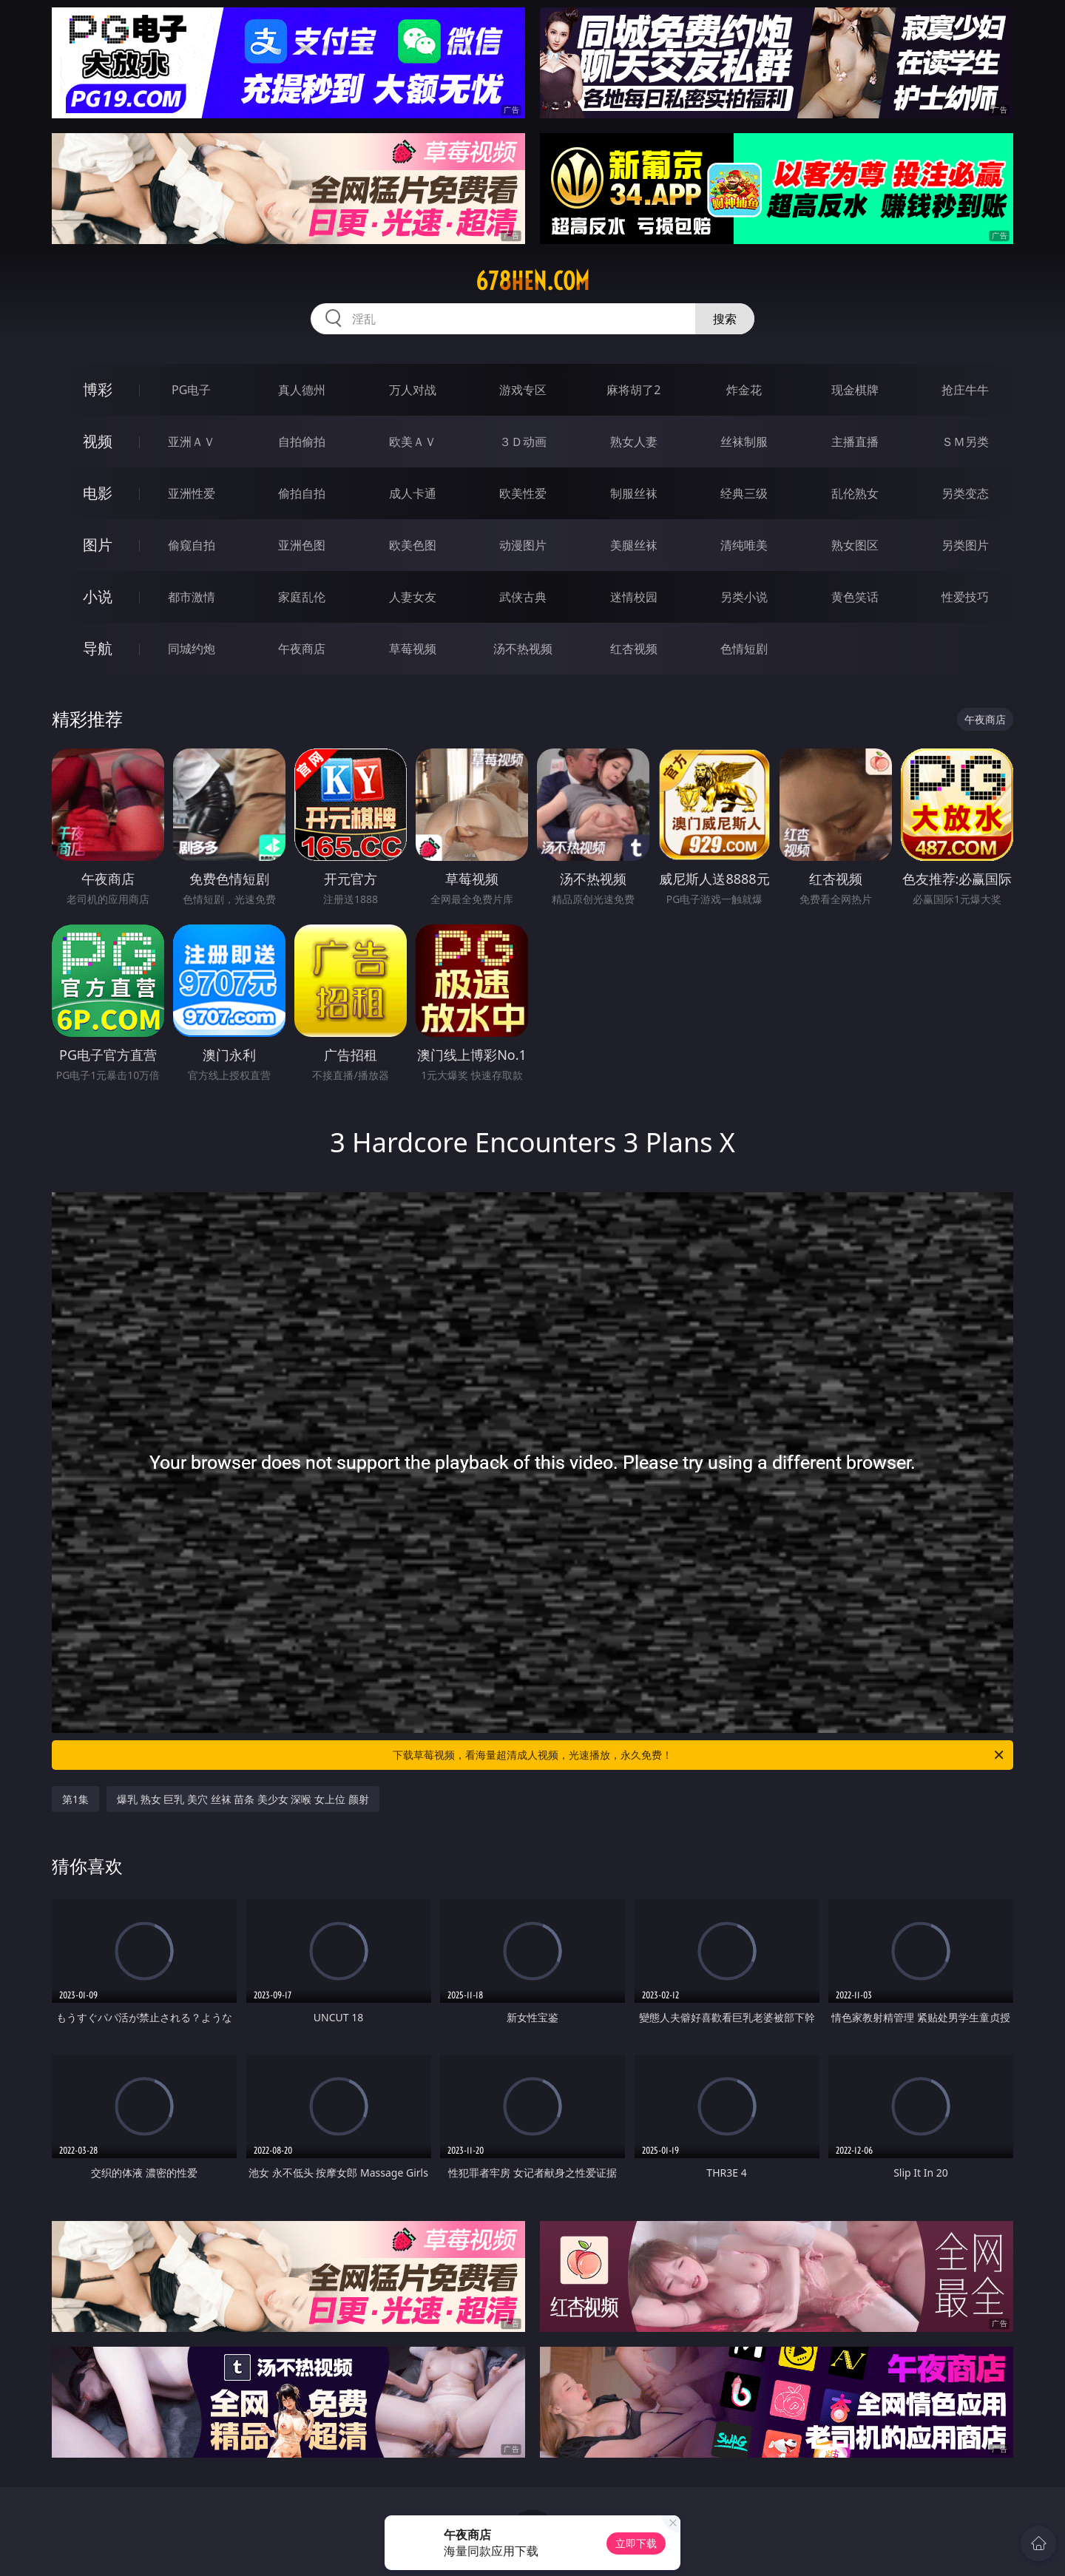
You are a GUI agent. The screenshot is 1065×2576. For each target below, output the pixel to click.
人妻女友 (412, 597)
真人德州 (301, 390)
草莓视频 (412, 648)
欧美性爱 (523, 493)
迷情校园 (633, 597)
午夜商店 (301, 648)
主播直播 (855, 441)
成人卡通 (412, 493)
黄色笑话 (855, 597)
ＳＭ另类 (965, 441)
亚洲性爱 (191, 493)
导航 (97, 648)
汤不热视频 (522, 648)
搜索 (725, 319)
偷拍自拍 (301, 493)
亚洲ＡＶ (191, 441)
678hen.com (532, 281)
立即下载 (636, 2543)
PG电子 (191, 390)
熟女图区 (855, 545)
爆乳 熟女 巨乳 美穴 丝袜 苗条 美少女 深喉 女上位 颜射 (243, 1799)
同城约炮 (191, 648)
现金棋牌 (855, 390)
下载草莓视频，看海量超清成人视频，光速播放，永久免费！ (699, 1755)
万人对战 (412, 390)
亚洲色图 (301, 545)
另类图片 (965, 545)
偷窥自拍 (191, 545)
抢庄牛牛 (965, 390)
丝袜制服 (744, 441)
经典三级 (744, 493)
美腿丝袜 (633, 545)
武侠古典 (523, 597)
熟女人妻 (633, 441)
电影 (97, 493)
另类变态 (965, 493)
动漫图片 (523, 545)
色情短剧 (744, 648)
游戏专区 (523, 390)
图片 (97, 545)
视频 (97, 441)
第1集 (75, 1799)
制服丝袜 (633, 493)
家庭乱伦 (301, 597)
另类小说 (744, 597)
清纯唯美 (744, 545)
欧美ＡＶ (412, 441)
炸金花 (744, 390)
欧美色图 (412, 545)
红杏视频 (633, 648)
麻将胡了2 (633, 390)
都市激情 (191, 597)
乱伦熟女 (855, 493)
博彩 (97, 389)
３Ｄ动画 (523, 441)
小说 (97, 596)
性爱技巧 (965, 597)
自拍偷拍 (301, 441)
